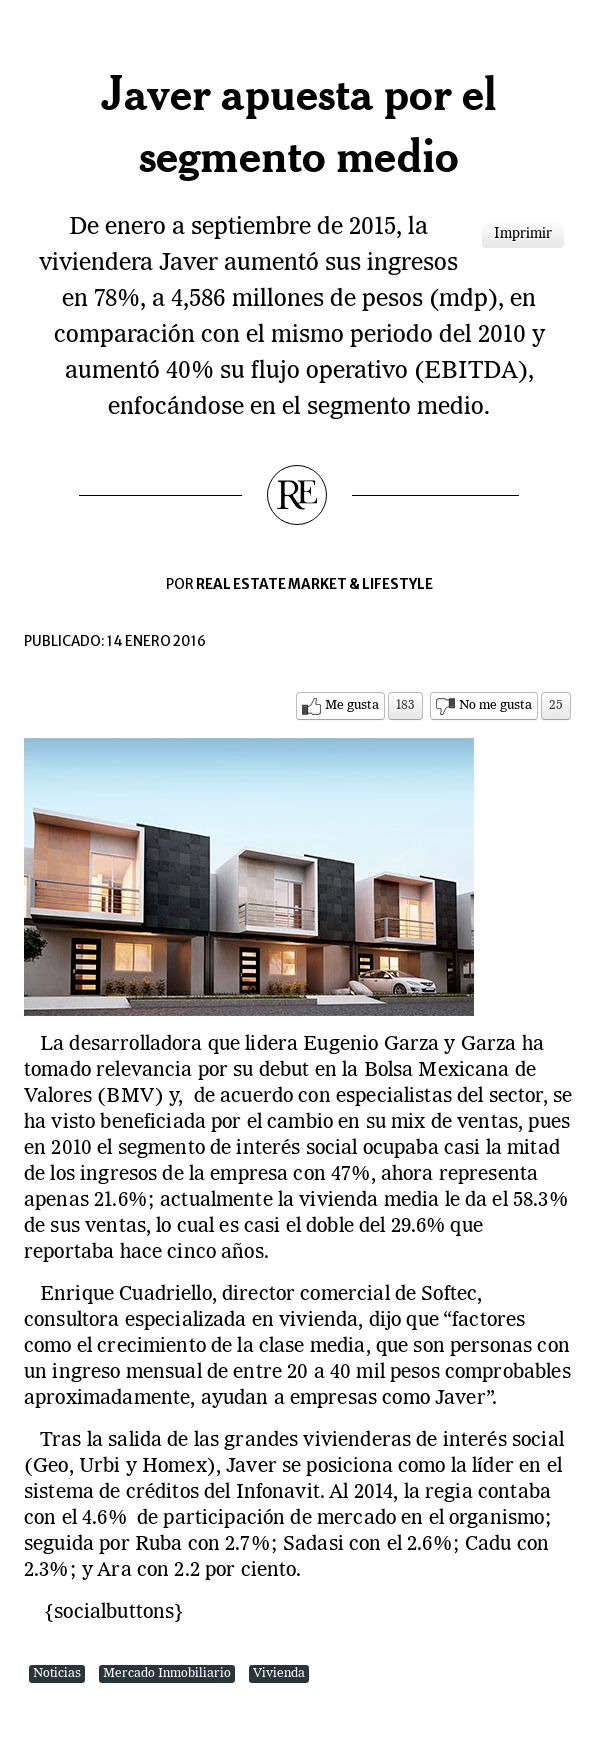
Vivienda (279, 1673)
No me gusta (495, 705)
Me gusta (352, 705)
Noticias (57, 1673)
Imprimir (523, 234)
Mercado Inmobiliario (167, 1673)
